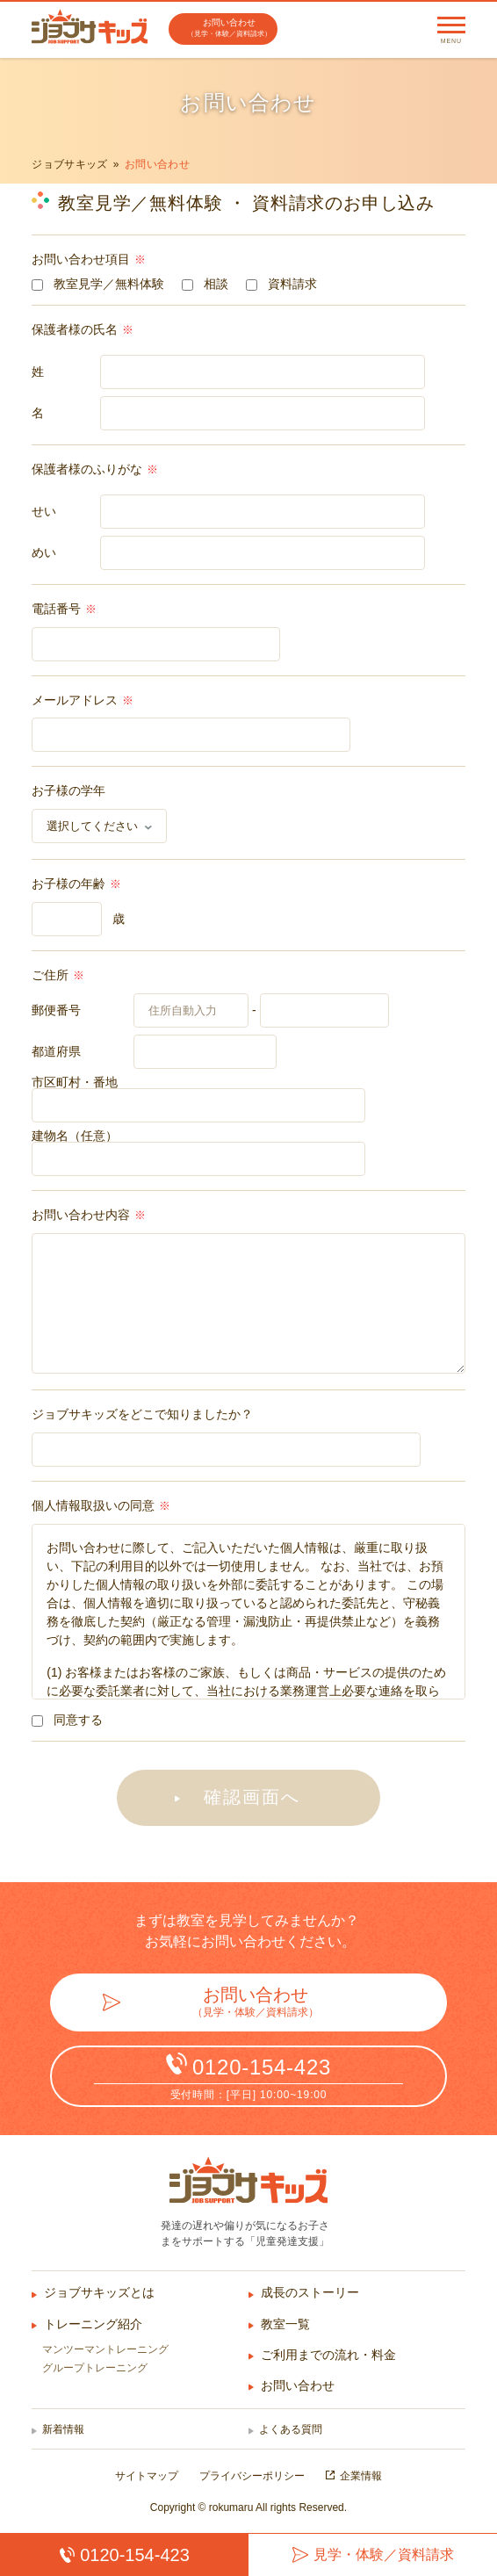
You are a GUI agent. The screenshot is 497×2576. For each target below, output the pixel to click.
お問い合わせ (298, 2385)
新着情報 (63, 2429)
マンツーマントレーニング (105, 2349)
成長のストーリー (310, 2292)
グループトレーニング (95, 2368)
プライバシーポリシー (252, 2476)
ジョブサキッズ (70, 164)
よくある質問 (290, 2429)
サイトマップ (146, 2476)
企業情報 (361, 2476)
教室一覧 (285, 2324)
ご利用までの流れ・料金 (328, 2355)
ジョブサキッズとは (99, 2292)
